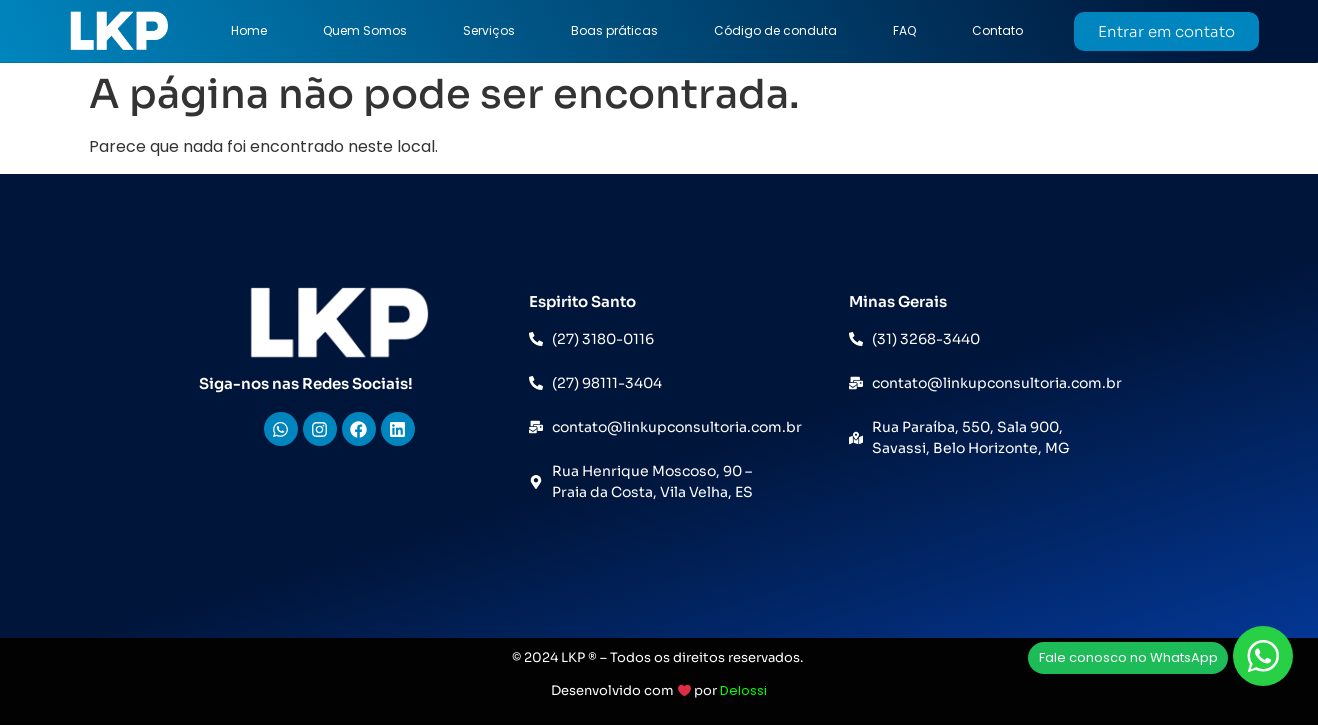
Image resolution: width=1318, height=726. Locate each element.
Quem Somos (365, 30)
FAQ (904, 30)
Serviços (489, 30)
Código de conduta (775, 30)
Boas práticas (614, 30)
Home (249, 30)
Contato (997, 30)
